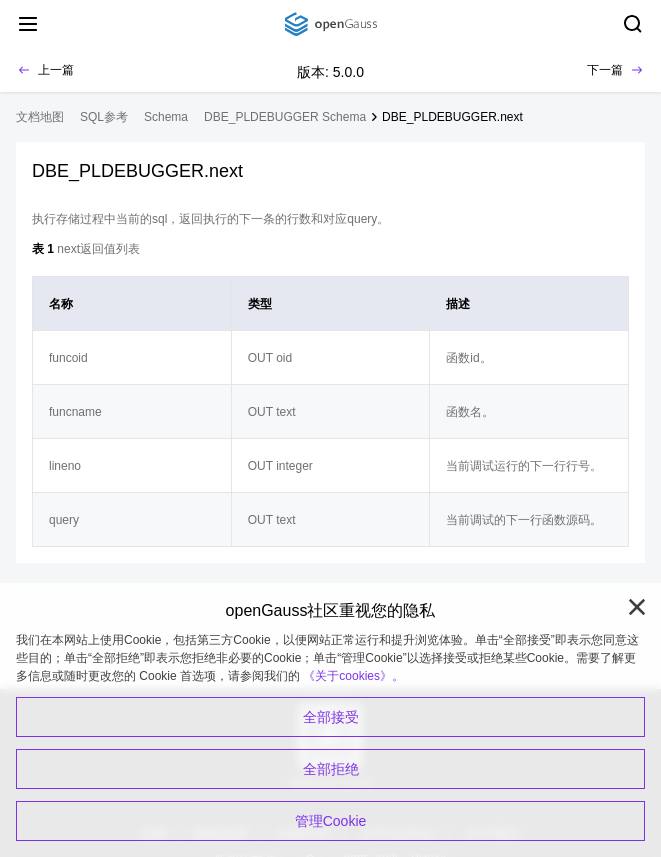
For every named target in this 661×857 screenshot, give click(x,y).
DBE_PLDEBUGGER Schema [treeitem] (285, 117)
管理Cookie (331, 821)
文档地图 (40, 117)
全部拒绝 (331, 769)
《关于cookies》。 (353, 676)
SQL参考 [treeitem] (104, 117)
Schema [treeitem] (166, 117)
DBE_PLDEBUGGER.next (452, 117)
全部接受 (331, 717)
